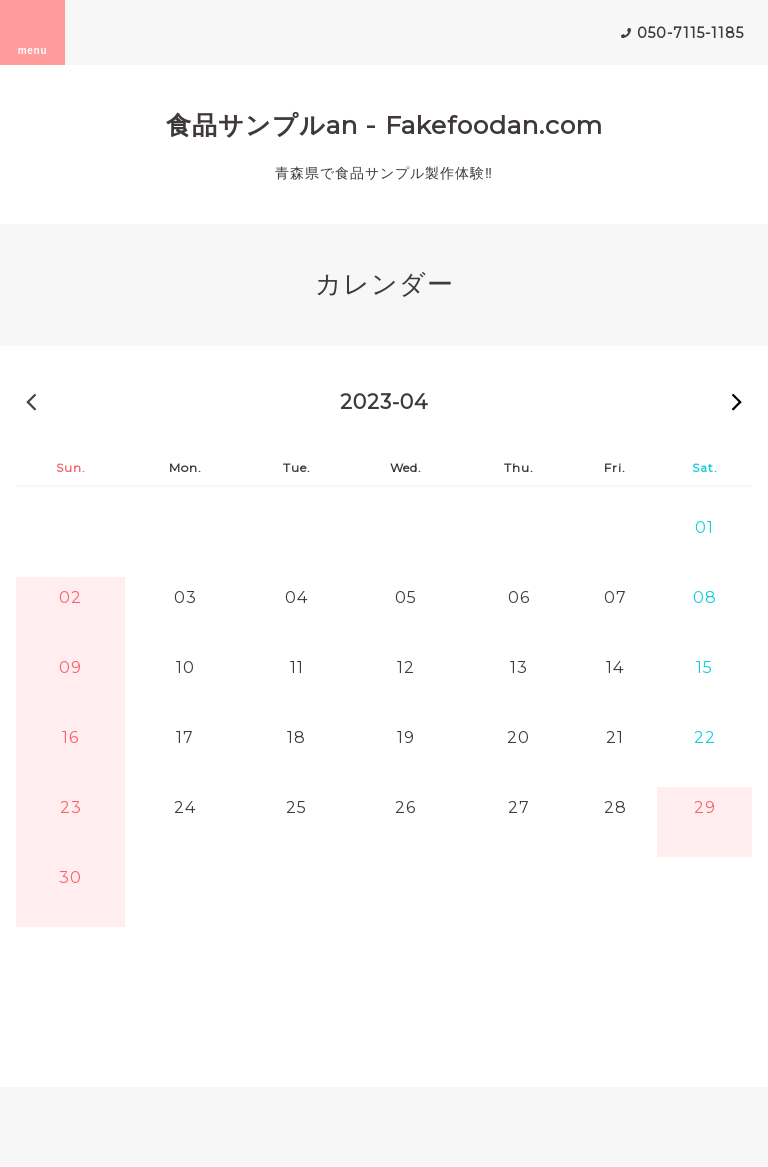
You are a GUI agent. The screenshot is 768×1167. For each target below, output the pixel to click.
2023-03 (31, 401)
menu (33, 32)
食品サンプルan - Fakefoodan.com (384, 125)
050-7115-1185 (690, 33)
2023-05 (737, 401)
